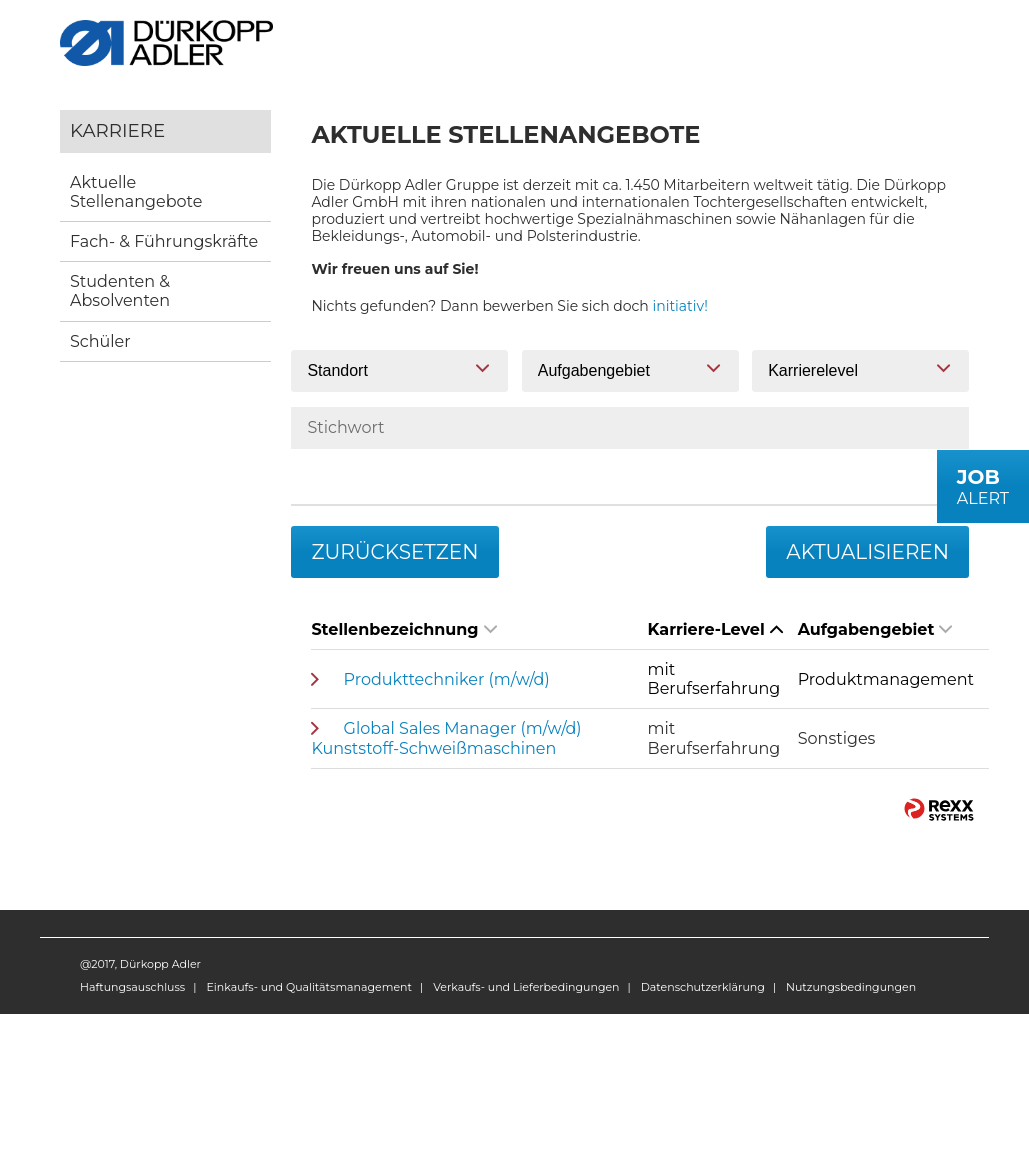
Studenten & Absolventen (120, 291)
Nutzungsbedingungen (851, 987)
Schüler (100, 341)
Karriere (117, 130)
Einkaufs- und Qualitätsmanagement (308, 987)
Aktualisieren (867, 552)
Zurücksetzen (394, 552)
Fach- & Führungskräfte (164, 241)
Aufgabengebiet (875, 629)
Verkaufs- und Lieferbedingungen (526, 987)
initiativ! (680, 306)
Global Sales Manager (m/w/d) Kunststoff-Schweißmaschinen (446, 738)
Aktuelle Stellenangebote (136, 192)
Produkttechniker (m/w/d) (447, 679)
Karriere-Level (715, 629)
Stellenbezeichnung (403, 629)
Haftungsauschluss (132, 987)
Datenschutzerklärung (703, 987)
